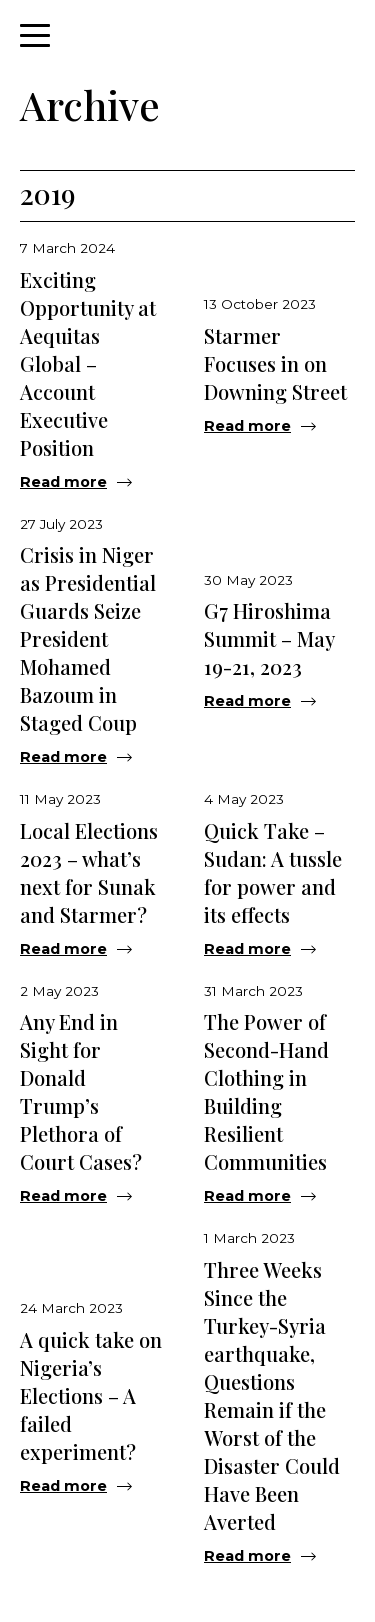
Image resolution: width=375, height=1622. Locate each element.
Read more (63, 482)
